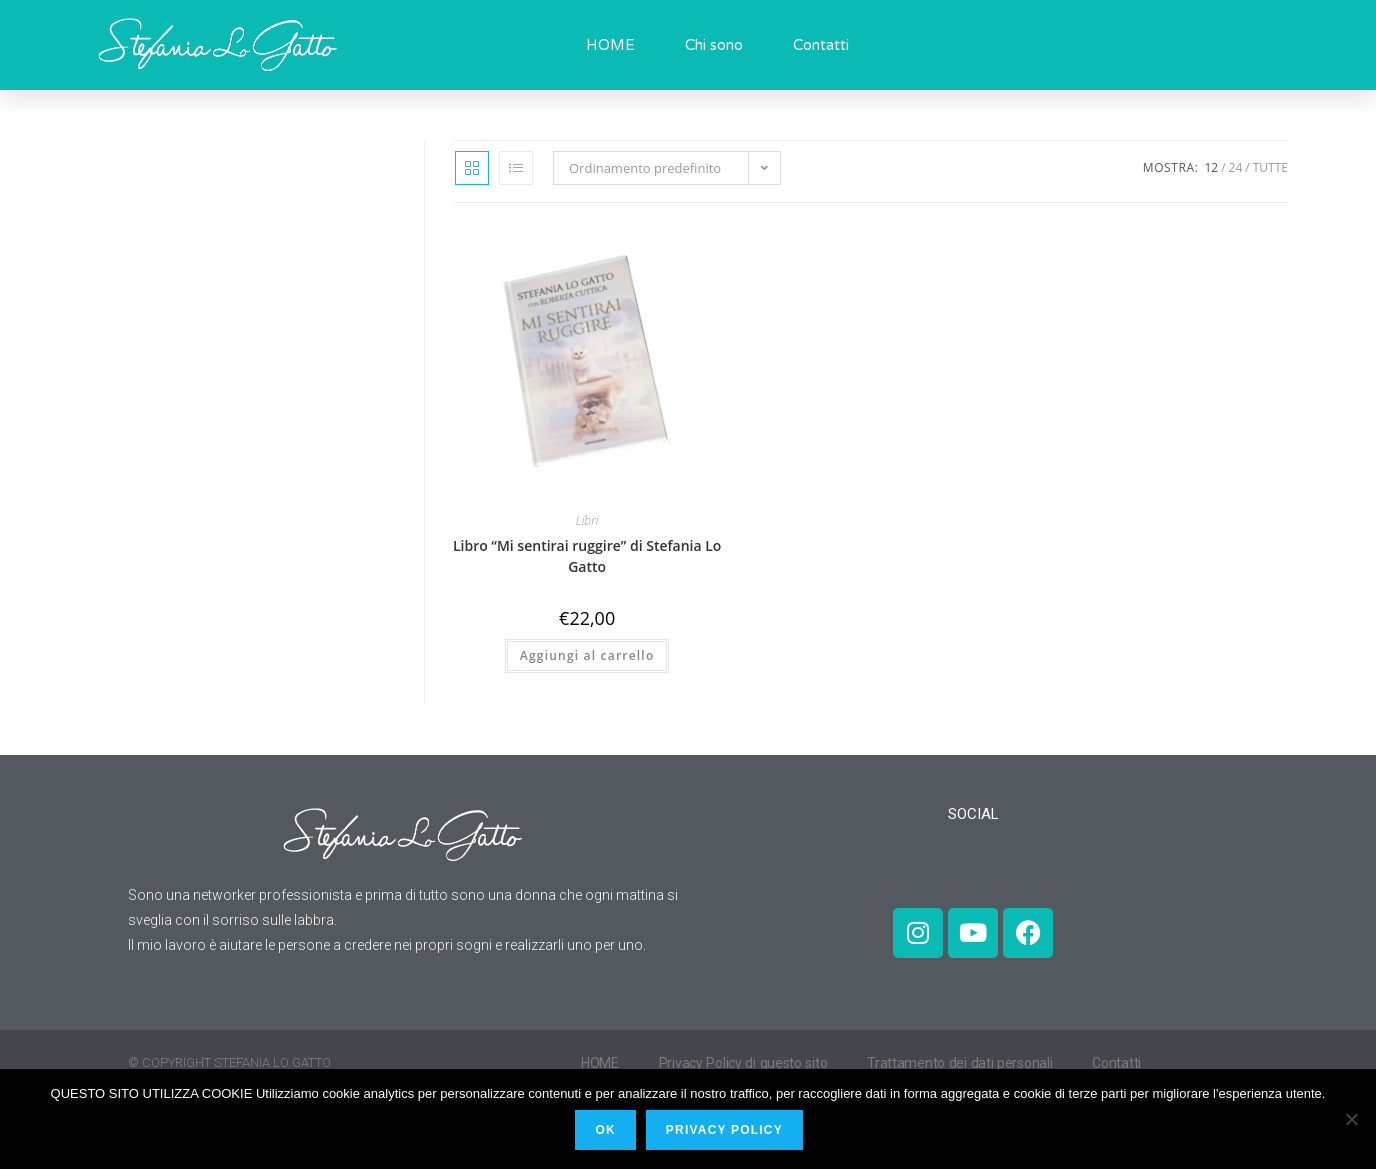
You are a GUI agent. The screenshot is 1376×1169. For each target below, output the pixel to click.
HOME (610, 45)
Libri (587, 520)
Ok (609, 1134)
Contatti (821, 45)
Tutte (1270, 167)
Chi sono (714, 45)
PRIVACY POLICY (728, 1134)
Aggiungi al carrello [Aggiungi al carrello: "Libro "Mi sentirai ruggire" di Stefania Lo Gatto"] (587, 655)
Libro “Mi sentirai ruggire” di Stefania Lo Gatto (587, 556)
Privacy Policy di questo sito (746, 1063)
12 (1211, 167)
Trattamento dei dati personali (968, 1063)
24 (1236, 167)
